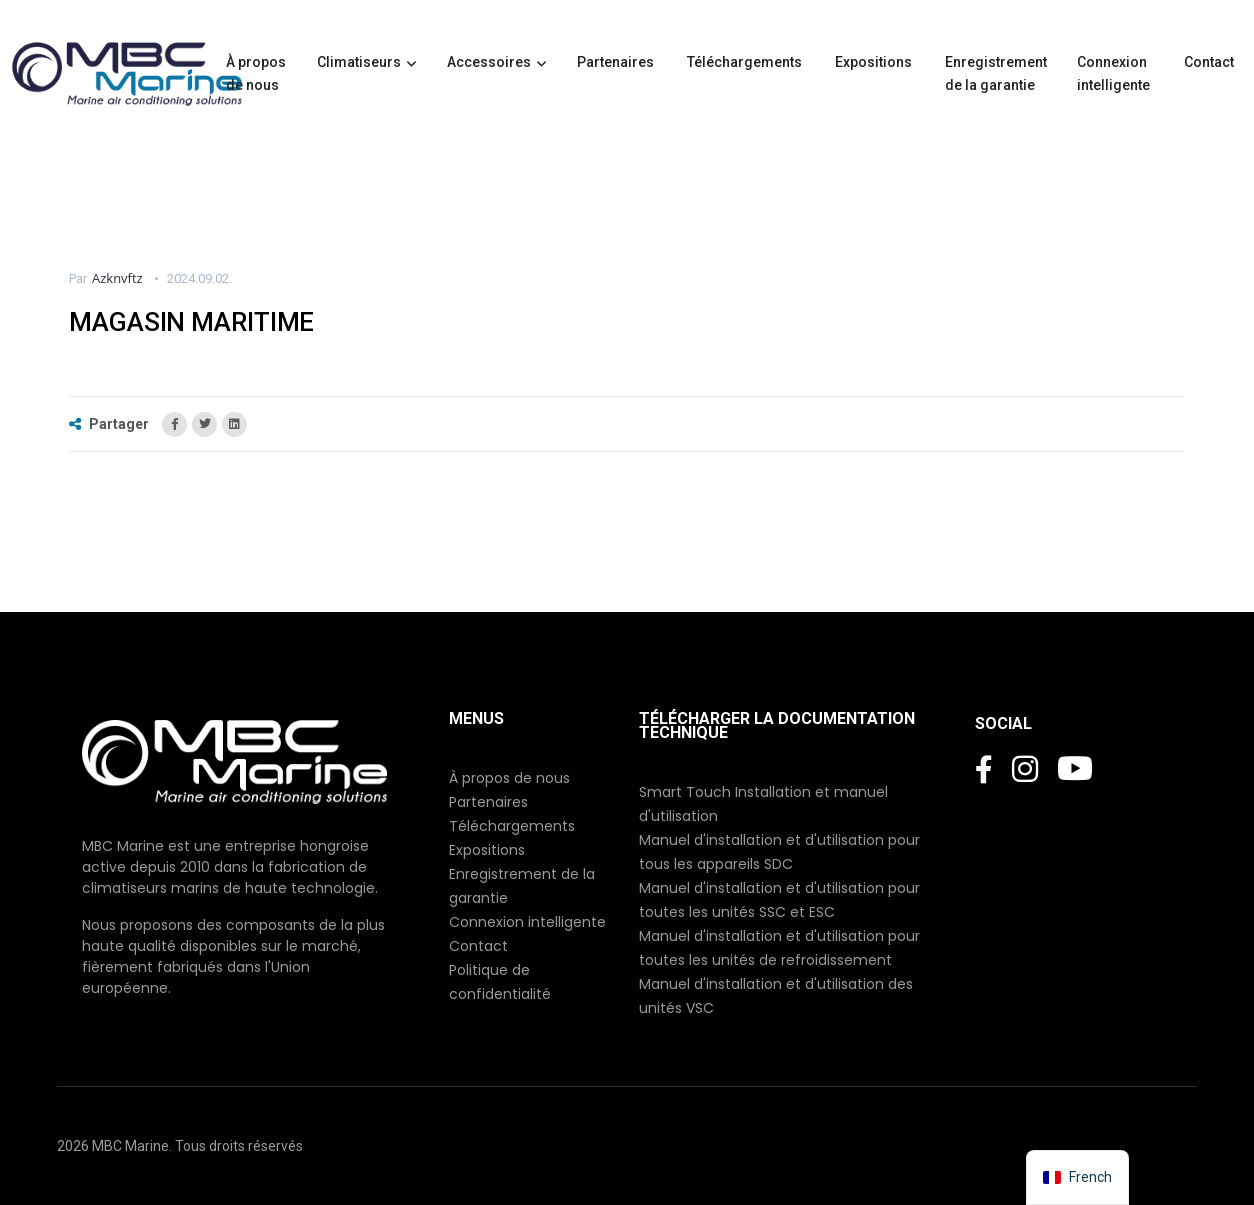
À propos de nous (256, 73)
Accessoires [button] (489, 62)
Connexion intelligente (1115, 73)
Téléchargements (746, 62)
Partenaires (617, 62)
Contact (1210, 62)
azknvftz (117, 278)
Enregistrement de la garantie (996, 73)
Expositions (875, 62)
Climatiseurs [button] (359, 62)
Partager (110, 424)
